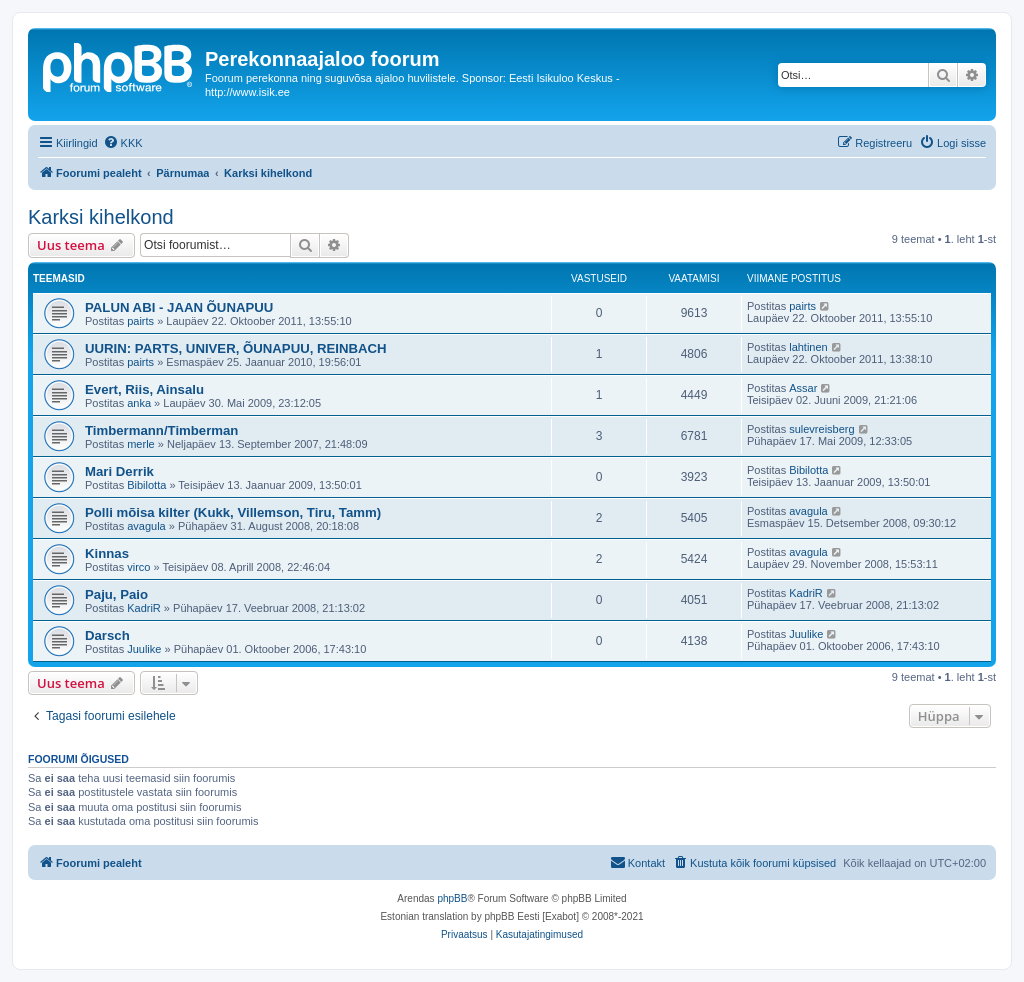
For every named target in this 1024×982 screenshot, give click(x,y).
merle (141, 444)
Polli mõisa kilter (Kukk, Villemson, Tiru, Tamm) (233, 512)
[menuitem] (123, 143)
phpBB (452, 898)
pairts (140, 321)
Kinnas (107, 553)
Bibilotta (146, 485)
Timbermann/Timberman (161, 430)
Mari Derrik (119, 471)
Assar (803, 388)
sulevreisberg (821, 429)
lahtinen (808, 347)
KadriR (144, 608)
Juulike (144, 649)
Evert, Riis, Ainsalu (144, 389)
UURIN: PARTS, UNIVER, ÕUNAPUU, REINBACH (236, 348)
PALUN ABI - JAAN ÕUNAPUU (179, 307)
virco (138, 567)
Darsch (107, 635)
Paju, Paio (116, 594)
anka (139, 403)
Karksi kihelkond (101, 217)
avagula (146, 526)
